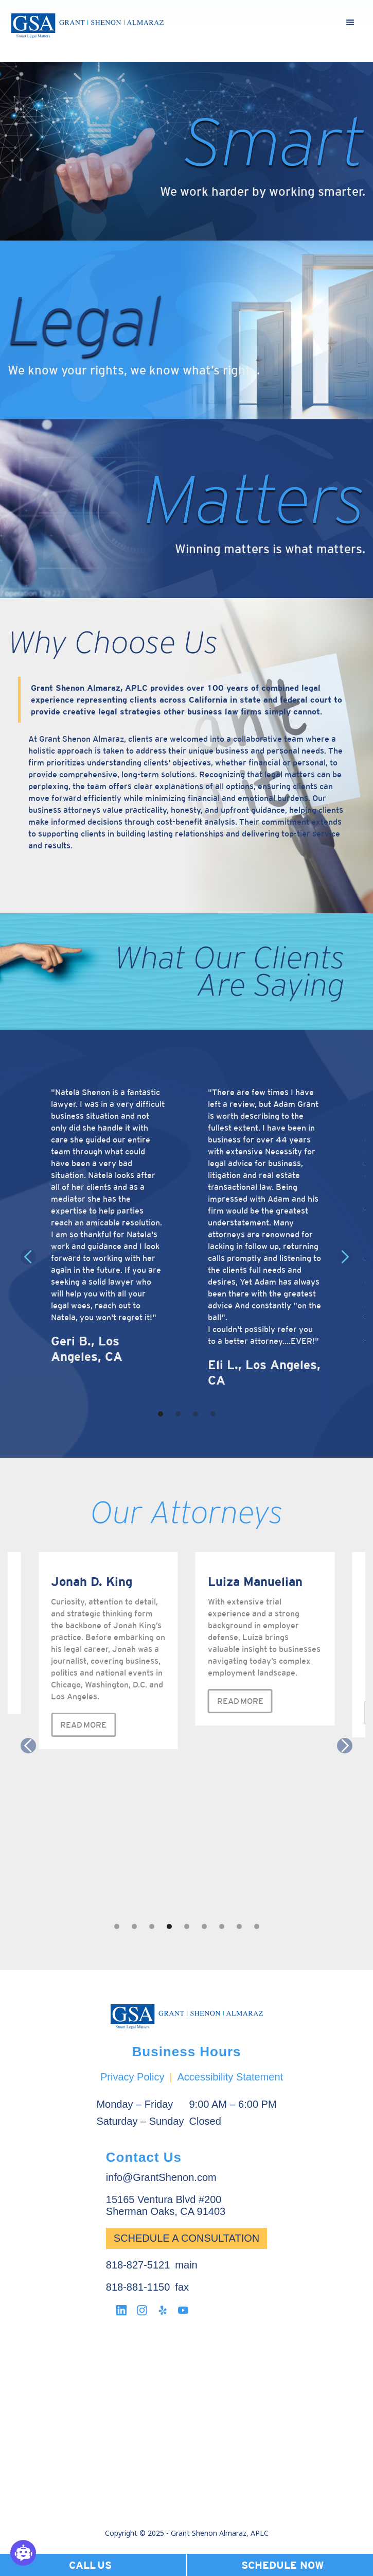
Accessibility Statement (230, 2077)
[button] (350, 22)
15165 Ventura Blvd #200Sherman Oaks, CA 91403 (165, 2205)
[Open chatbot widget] (23, 2553)
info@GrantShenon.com (161, 2177)
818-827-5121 (138, 2265)
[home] (87, 25)
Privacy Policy (132, 2077)
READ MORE (83, 1725)
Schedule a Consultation (186, 2238)
